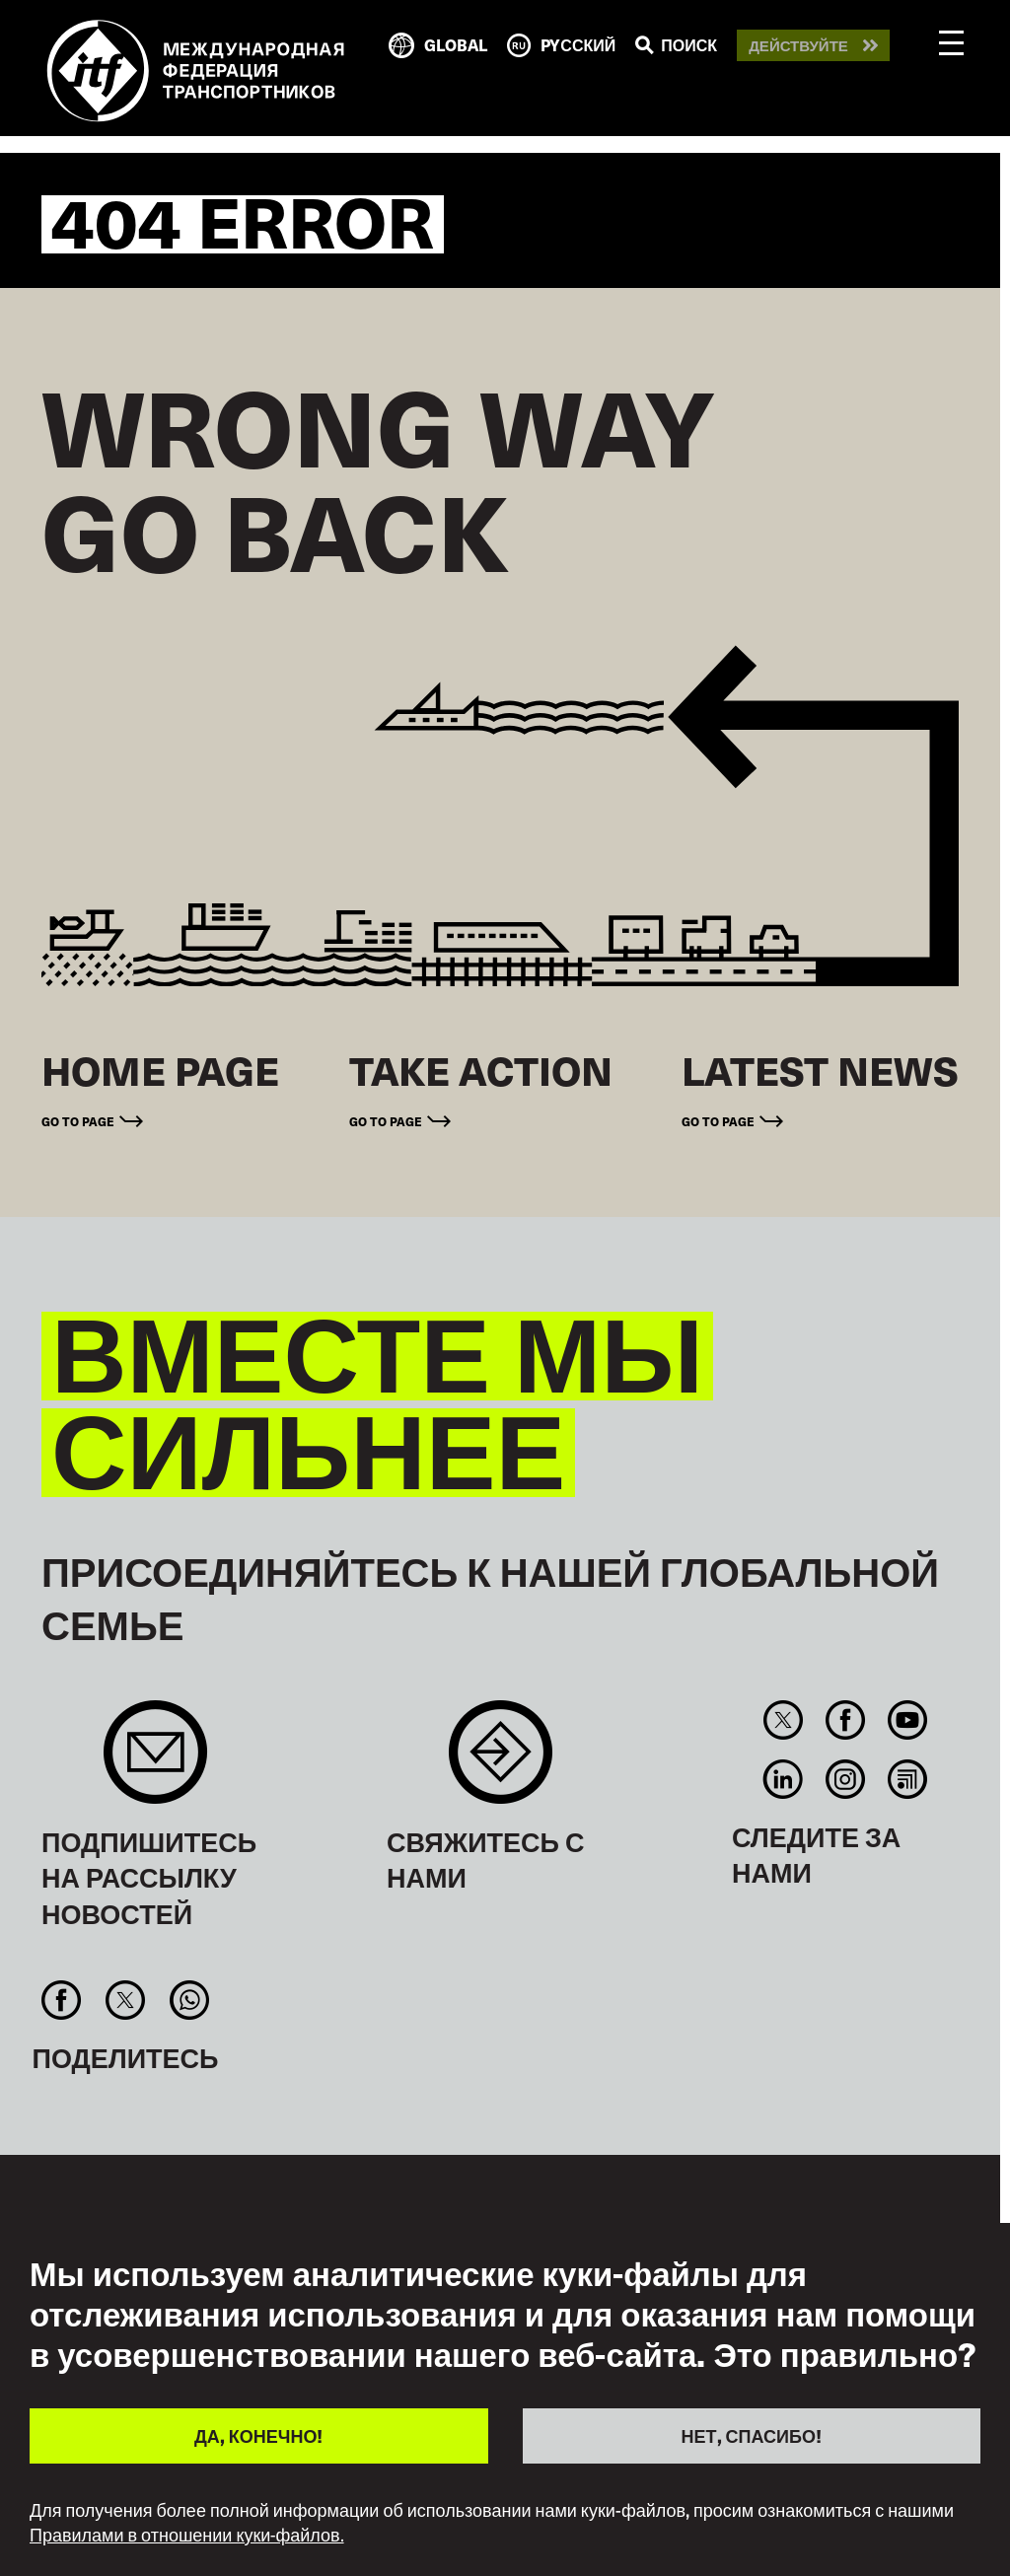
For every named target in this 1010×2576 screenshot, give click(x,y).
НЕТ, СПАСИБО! (752, 2435)
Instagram (845, 1779)
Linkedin (782, 1779)
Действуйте (798, 46)
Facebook (845, 1720)
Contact (500, 1762)
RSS (908, 1779)
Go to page (77, 1120)
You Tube (908, 1720)
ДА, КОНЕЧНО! (258, 2435)
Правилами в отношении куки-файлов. (187, 2534)
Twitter (782, 1720)
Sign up (155, 1762)
